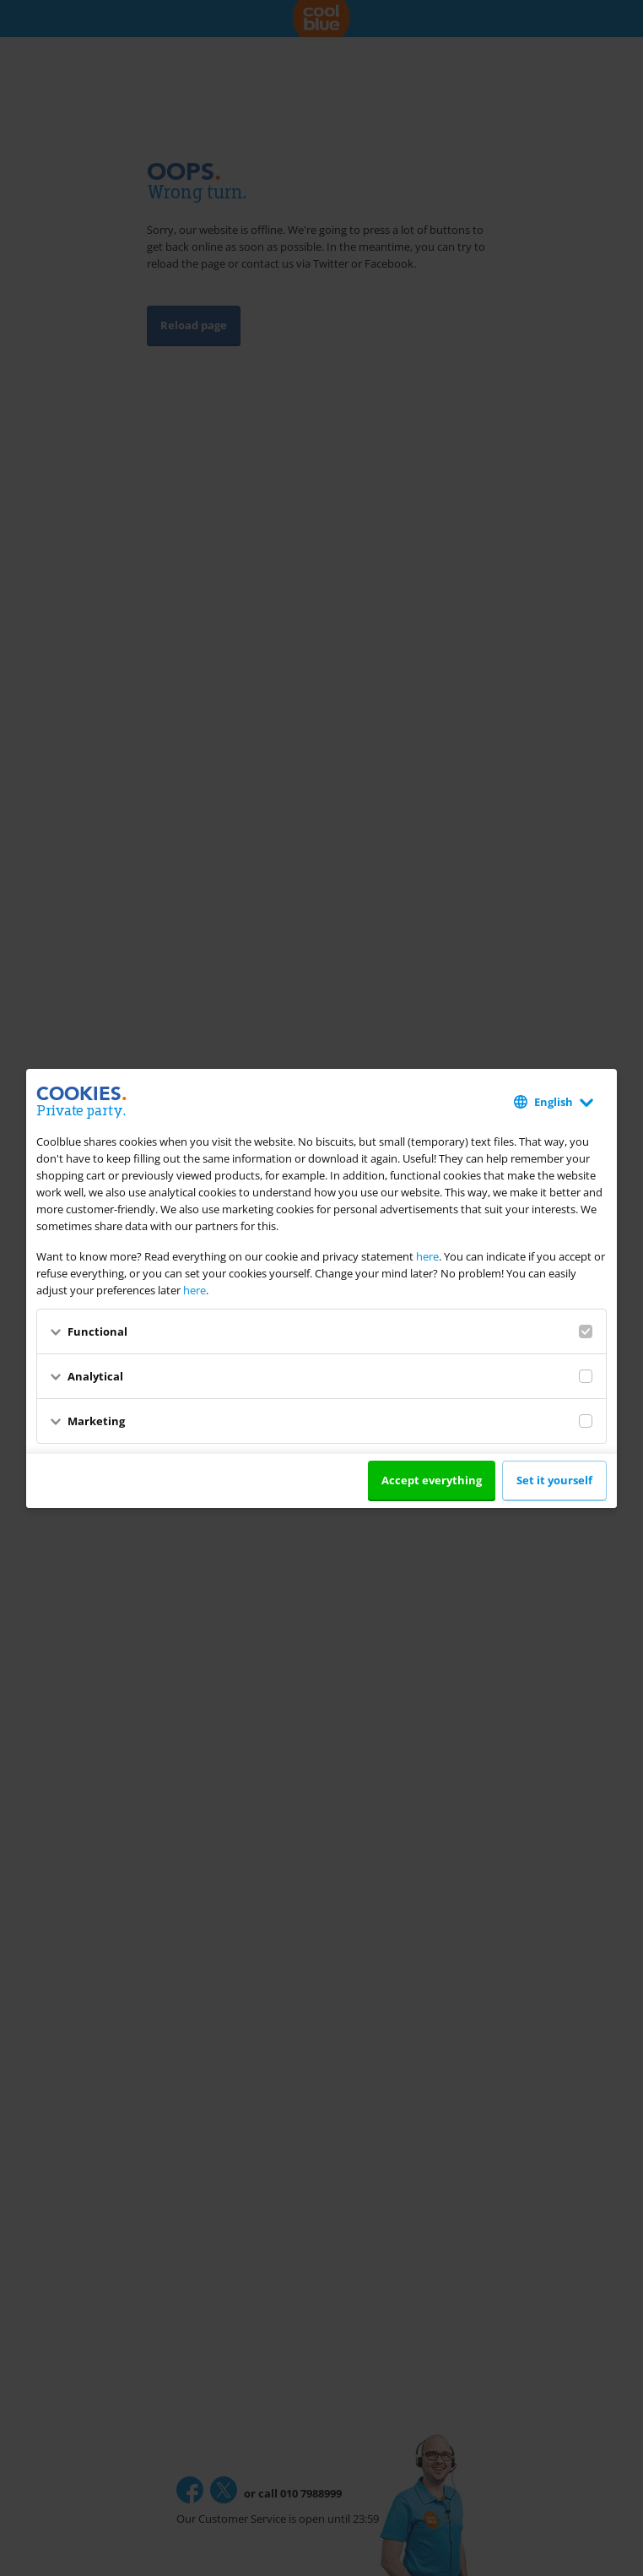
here (427, 1256)
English (553, 1101)
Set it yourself (554, 1480)
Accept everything (431, 1480)
